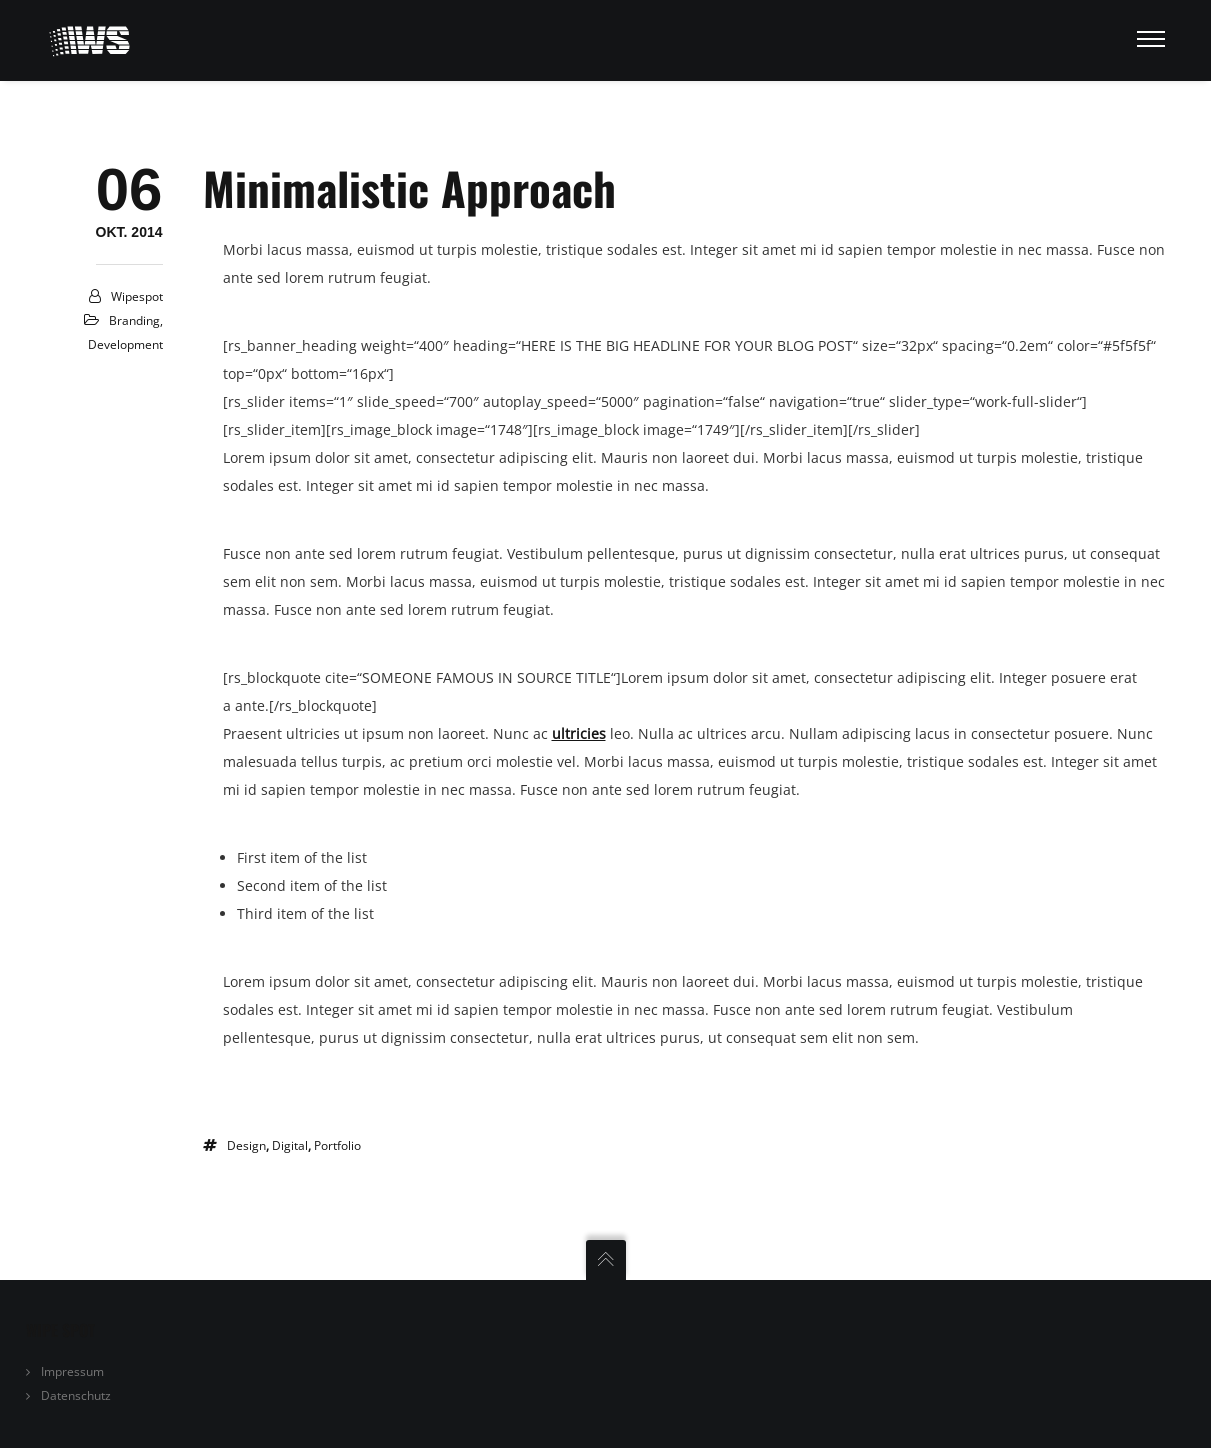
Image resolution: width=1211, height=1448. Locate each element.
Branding (134, 320)
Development (125, 344)
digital (290, 1145)
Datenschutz (76, 1395)
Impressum (72, 1371)
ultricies (579, 733)
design (246, 1145)
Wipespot (137, 296)
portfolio (337, 1145)
